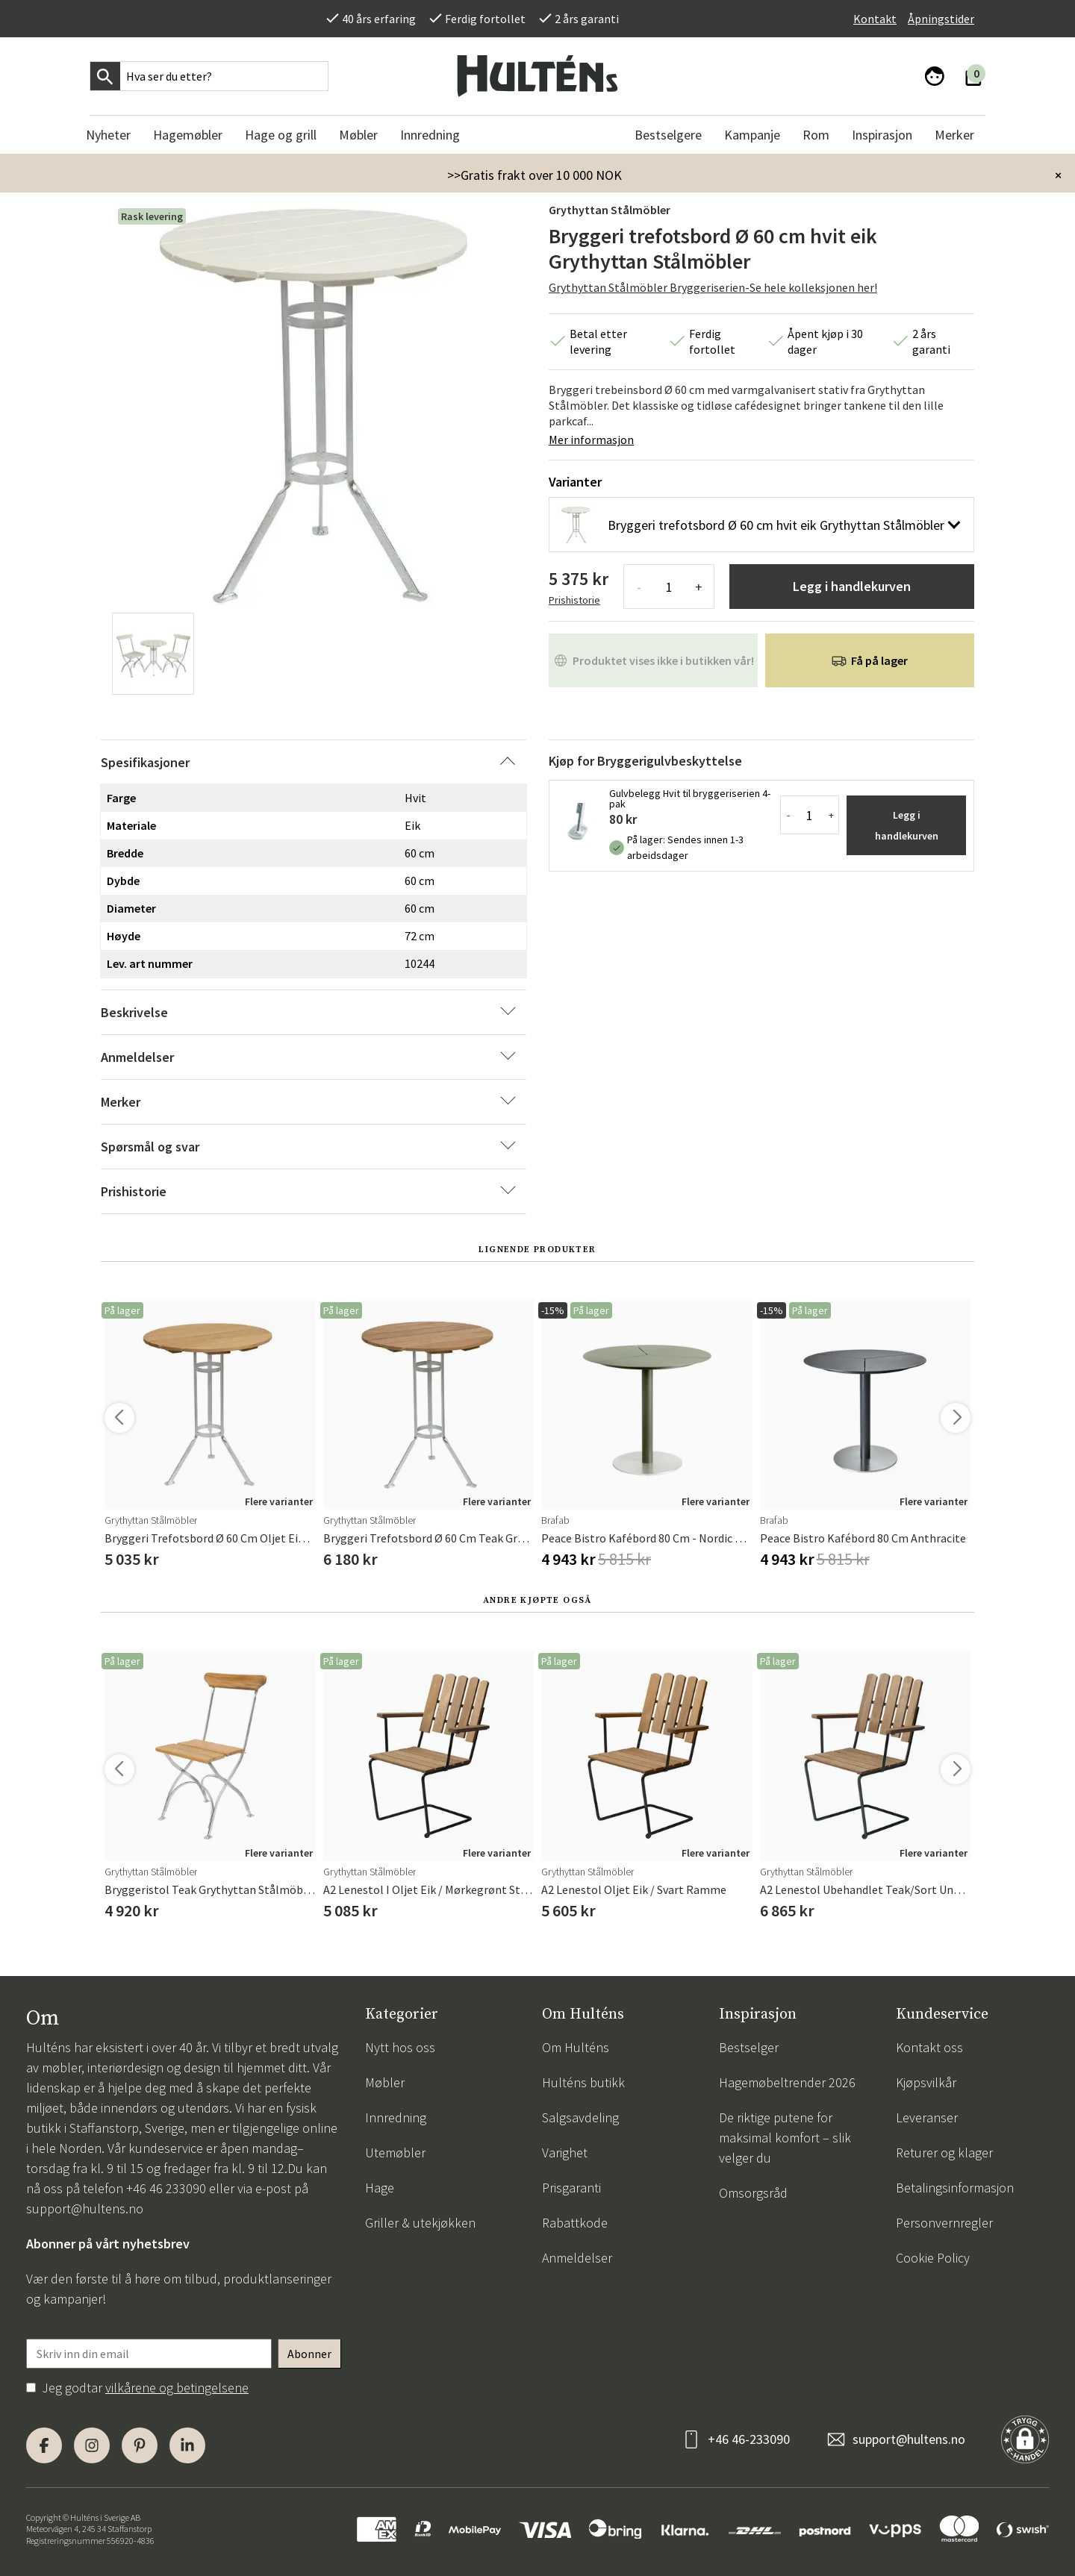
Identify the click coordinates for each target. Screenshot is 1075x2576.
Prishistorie (574, 600)
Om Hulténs (575, 2047)
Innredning (395, 2117)
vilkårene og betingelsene (177, 2387)
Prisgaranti (571, 2187)
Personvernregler (944, 2222)
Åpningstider (941, 18)
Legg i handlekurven (852, 586)
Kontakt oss (929, 2047)
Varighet (565, 2152)
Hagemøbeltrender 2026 (787, 2082)
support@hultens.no (84, 2208)
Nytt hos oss (400, 2047)
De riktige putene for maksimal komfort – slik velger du (785, 2137)
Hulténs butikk (583, 2082)
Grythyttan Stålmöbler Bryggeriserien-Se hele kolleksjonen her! (713, 287)
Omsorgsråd (753, 2192)
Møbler (385, 2082)
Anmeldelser (577, 2257)
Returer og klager (944, 2152)
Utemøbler (395, 2152)
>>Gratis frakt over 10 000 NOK (534, 175)
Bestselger (749, 2047)
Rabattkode (575, 2222)
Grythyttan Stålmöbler (609, 209)
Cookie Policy (933, 2257)
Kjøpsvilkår (926, 2082)
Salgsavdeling (580, 2117)
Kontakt (875, 18)
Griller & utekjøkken (420, 2222)
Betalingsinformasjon (955, 2187)
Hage (379, 2187)
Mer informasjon (591, 439)
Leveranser (927, 2117)
